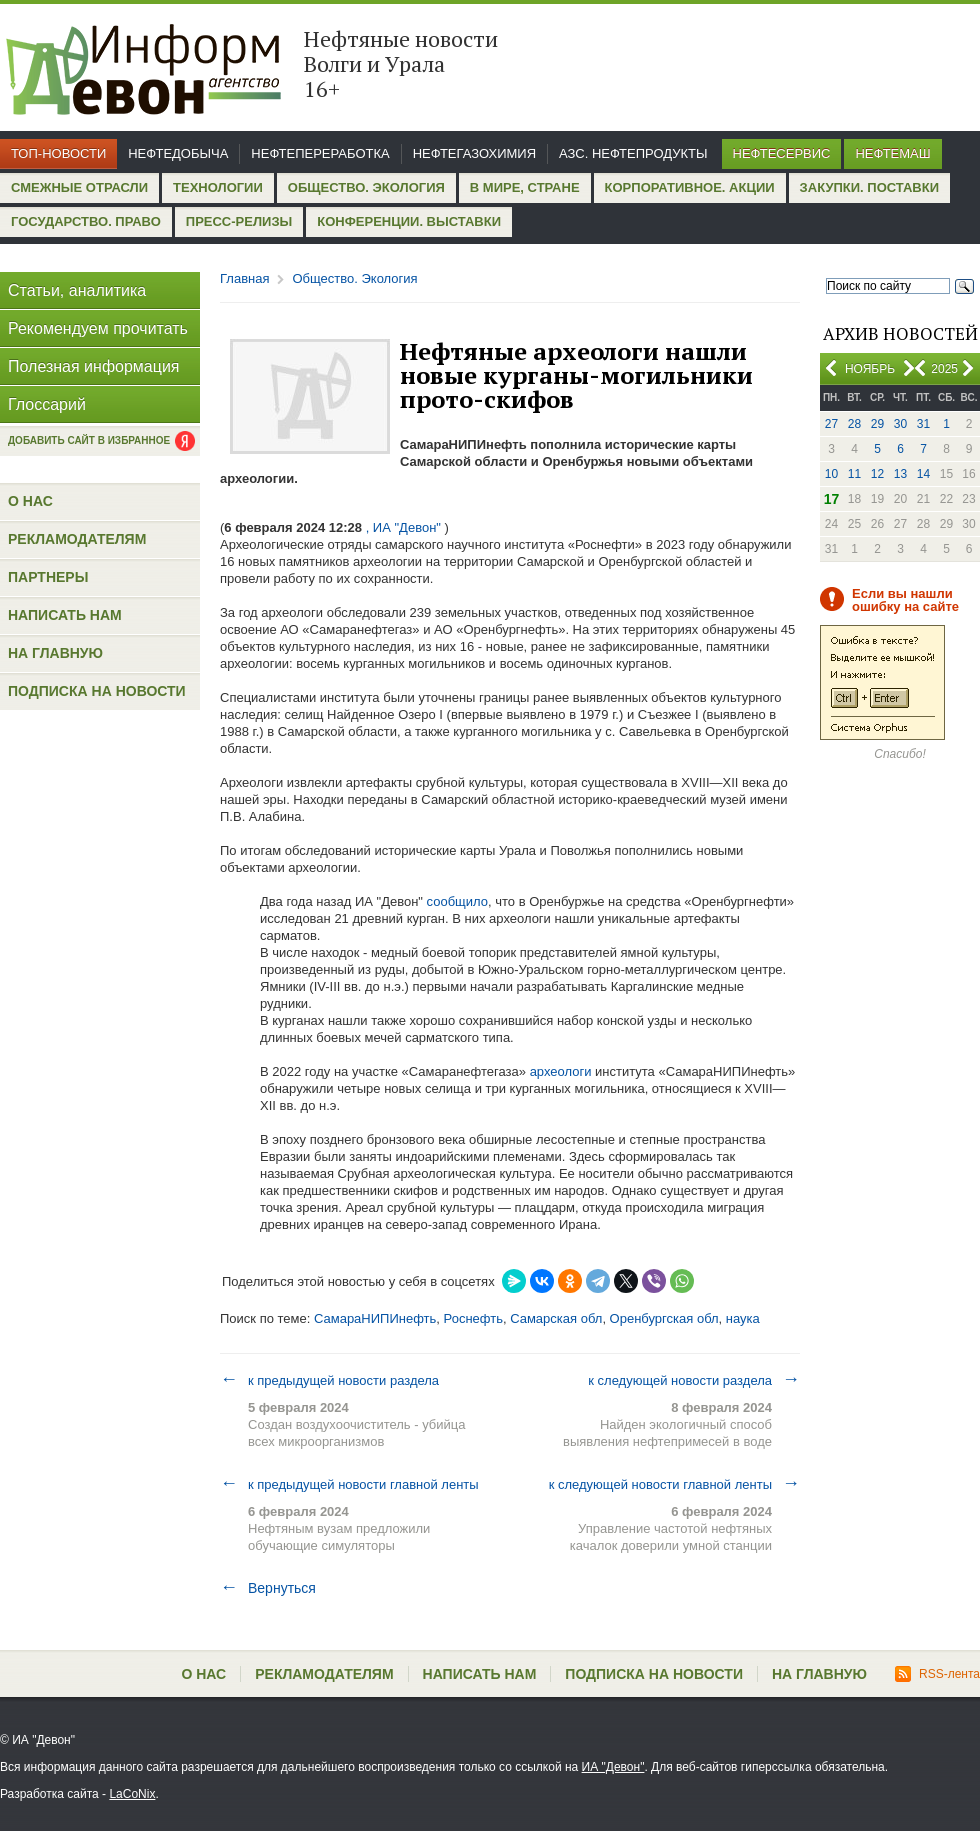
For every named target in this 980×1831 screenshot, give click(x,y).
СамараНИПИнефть (375, 1318)
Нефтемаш (892, 153)
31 (923, 424)
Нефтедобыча (178, 153)
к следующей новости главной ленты (674, 1484)
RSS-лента (937, 1674)
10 (831, 474)
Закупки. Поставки (869, 187)
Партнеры (48, 577)
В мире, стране (525, 187)
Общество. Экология (366, 187)
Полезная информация (94, 366)
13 (900, 474)
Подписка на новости (97, 691)
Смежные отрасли (79, 187)
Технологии (218, 187)
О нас (30, 501)
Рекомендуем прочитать (98, 328)
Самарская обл (556, 1318)
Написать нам (65, 615)
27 (831, 424)
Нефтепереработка (320, 153)
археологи (561, 1071)
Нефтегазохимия (474, 153)
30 (900, 424)
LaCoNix (132, 1794)
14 (923, 474)
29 (877, 424)
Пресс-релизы (239, 221)
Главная (244, 278)
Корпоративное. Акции (690, 187)
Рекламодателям (77, 539)
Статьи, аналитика (77, 290)
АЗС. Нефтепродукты (633, 153)
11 (854, 474)
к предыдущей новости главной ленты (349, 1484)
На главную (55, 653)
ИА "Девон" (613, 1767)
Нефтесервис (782, 153)
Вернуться (268, 1588)
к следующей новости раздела (694, 1380)
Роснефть (473, 1318)
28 (854, 424)
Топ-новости (58, 153)
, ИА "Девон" (403, 527)
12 (877, 474)
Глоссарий (47, 404)
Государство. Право (86, 221)
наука (743, 1318)
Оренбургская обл (664, 1318)
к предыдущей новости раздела (329, 1380)
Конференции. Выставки (409, 221)
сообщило (457, 901)
